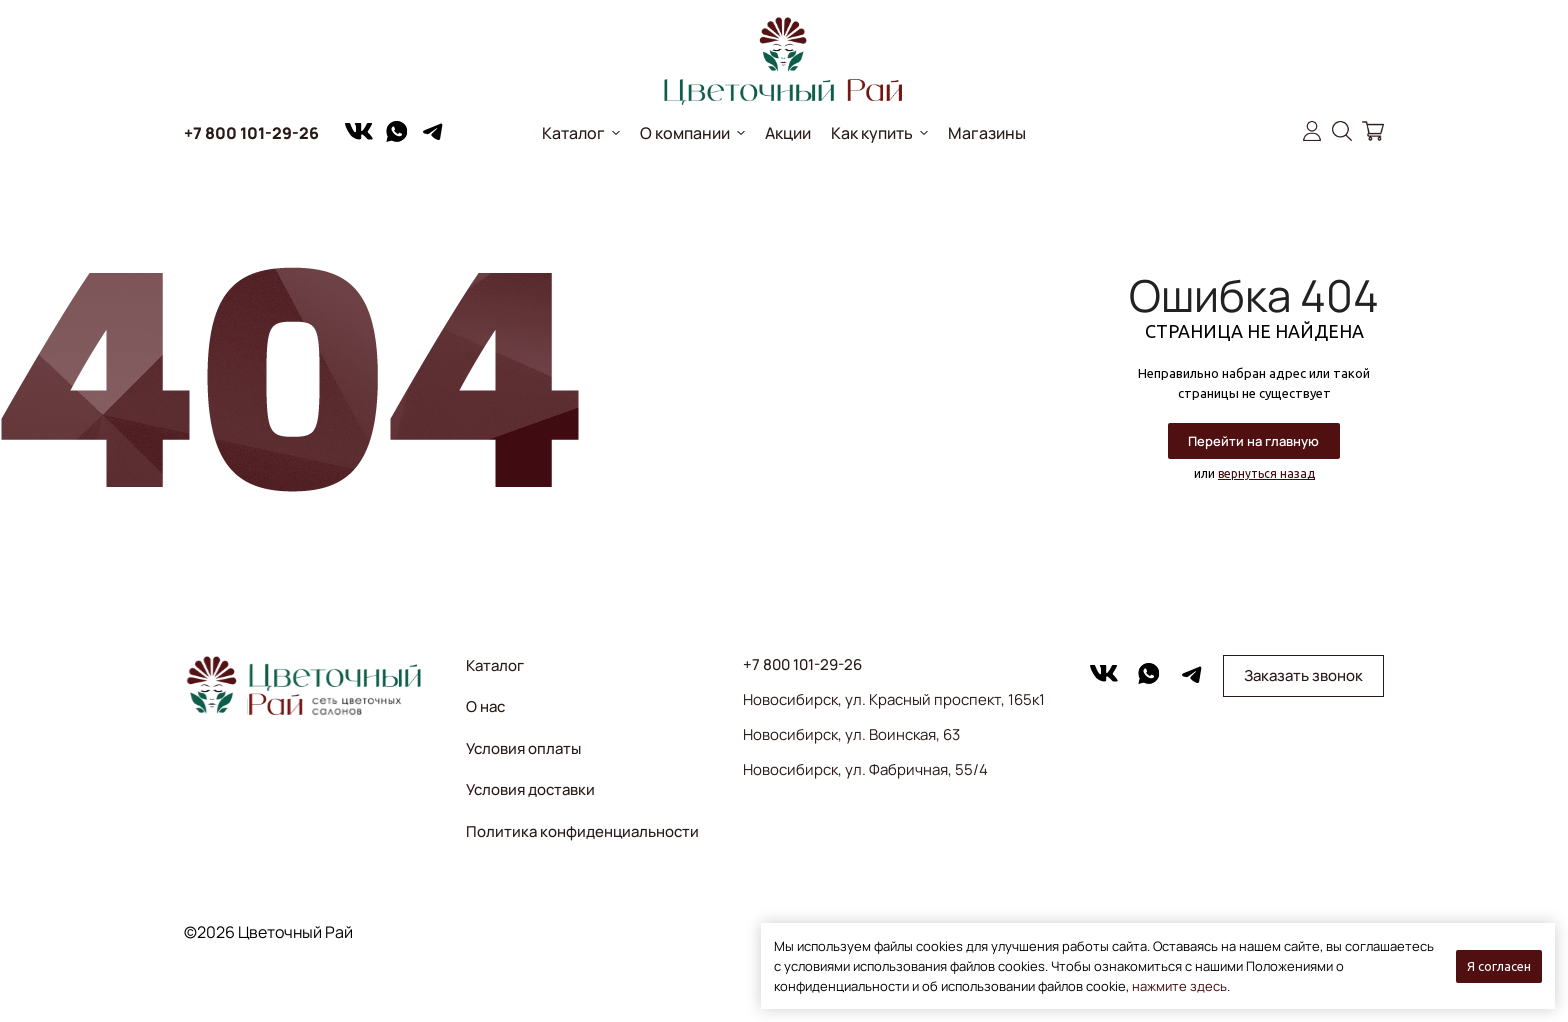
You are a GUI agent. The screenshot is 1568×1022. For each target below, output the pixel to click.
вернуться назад (1266, 473)
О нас (485, 706)
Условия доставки (530, 789)
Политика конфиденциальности (582, 831)
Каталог (573, 133)
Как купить (872, 133)
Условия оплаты (523, 748)
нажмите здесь (1179, 986)
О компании (685, 133)
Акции (788, 133)
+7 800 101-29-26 (251, 133)
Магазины (987, 133)
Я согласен (1499, 966)
